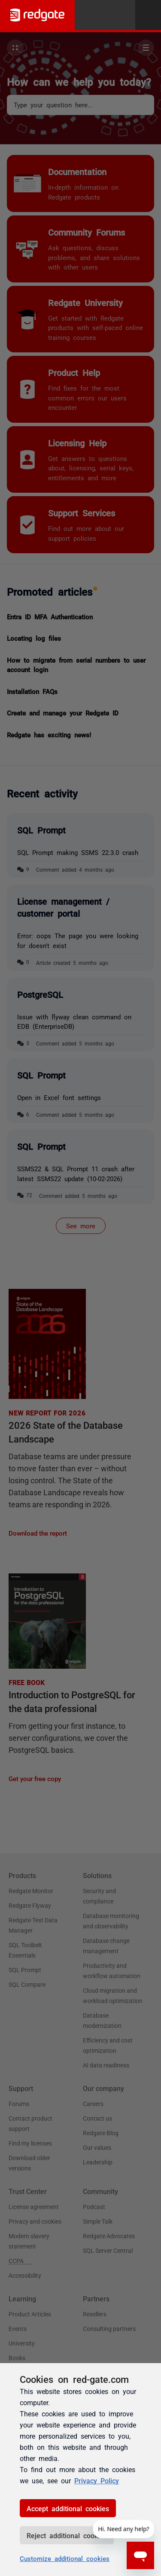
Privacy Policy (96, 2480)
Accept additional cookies (68, 2508)
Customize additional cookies (64, 2558)
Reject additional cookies (67, 2535)
